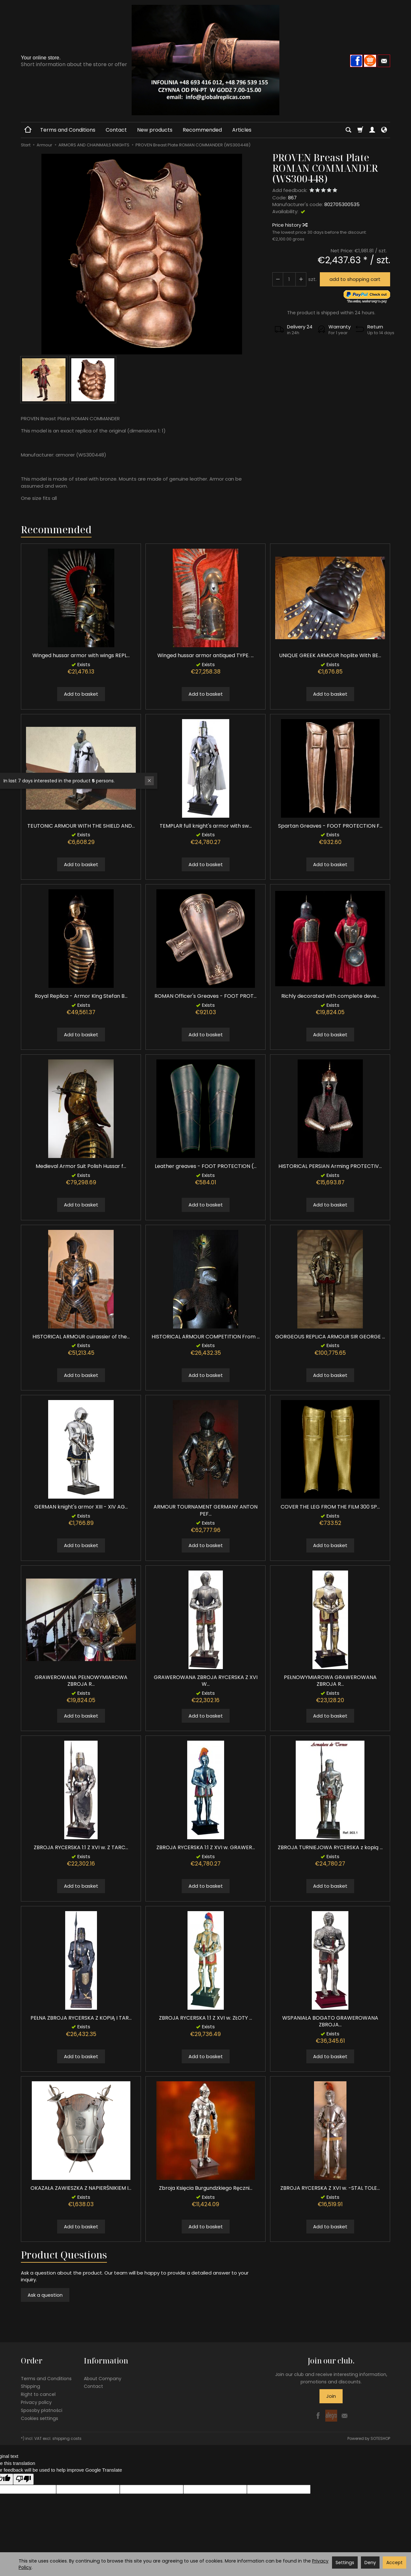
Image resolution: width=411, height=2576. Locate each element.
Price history (289, 225)
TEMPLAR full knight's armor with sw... (206, 826)
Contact (116, 130)
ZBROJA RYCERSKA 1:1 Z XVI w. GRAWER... (205, 1847)
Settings (345, 2562)
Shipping (30, 2386)
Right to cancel (38, 2394)
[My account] (372, 130)
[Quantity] (289, 279)
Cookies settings (39, 2418)
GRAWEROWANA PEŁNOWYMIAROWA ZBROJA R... (81, 1681)
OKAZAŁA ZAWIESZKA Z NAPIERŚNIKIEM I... (81, 2188)
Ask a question (45, 2295)
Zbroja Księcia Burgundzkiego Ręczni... (205, 2188)
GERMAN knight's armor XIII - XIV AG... (81, 1506)
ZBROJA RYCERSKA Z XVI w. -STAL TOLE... (330, 2188)
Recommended (202, 130)
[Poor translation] (23, 2479)
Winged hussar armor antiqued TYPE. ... (205, 655)
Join (331, 2396)
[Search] (348, 130)
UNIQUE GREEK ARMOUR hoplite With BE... (330, 655)
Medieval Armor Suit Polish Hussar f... (81, 1166)
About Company (102, 2378)
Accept (394, 2562)
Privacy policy (36, 2402)
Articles (241, 130)
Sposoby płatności (41, 2410)
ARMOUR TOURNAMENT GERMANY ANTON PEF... (205, 1510)
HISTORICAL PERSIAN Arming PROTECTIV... (330, 1166)
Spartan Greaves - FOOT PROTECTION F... (330, 826)
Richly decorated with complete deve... (330, 996)
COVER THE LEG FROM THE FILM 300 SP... (330, 1506)
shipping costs (67, 2438)
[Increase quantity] (277, 279)
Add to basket (81, 694)
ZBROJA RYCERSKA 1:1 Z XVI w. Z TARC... (81, 1847)
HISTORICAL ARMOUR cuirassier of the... (81, 1336)
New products (154, 130)
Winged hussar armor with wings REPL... (81, 655)
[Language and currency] (384, 130)
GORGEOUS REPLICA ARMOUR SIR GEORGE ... (330, 1336)
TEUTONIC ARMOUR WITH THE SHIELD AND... (81, 826)
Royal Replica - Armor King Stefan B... (81, 996)
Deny (370, 2562)
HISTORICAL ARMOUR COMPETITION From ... (206, 1336)
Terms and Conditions (67, 130)
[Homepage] (205, 60)
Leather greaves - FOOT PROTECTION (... (206, 1166)
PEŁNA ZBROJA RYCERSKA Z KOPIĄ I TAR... (81, 2018)
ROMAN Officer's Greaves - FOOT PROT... (205, 996)
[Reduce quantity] (300, 279)
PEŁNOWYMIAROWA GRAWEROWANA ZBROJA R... (330, 1681)
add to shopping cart (354, 279)
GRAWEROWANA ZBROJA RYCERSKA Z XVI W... (206, 1681)
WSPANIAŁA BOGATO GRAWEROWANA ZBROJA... (330, 2021)
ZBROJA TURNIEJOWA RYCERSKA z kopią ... (330, 1847)
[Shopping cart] (360, 130)
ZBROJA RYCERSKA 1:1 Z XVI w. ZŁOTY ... (205, 2018)
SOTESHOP (380, 2438)
